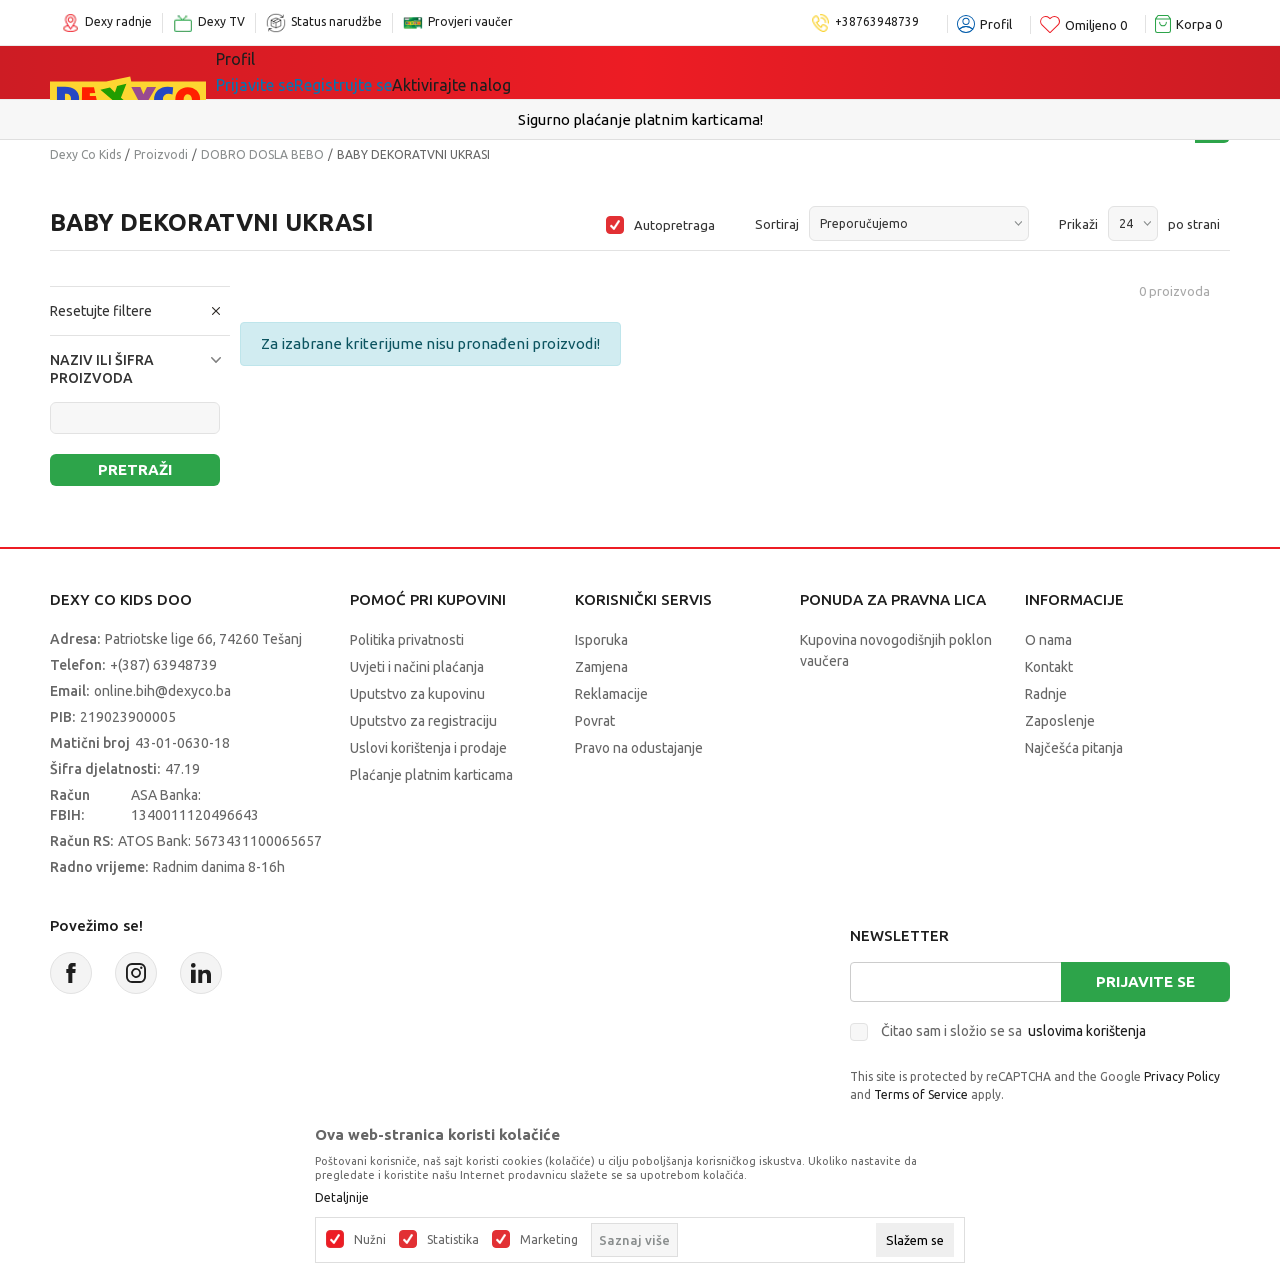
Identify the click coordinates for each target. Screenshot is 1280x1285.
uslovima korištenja (1087, 1031)
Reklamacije (611, 694)
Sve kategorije (284, 72)
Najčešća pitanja (1074, 748)
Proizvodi (161, 154)
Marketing (549, 1240)
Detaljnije (342, 1198)
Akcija (594, 72)
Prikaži (1078, 224)
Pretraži (135, 469)
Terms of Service (921, 1094)
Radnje (1046, 694)
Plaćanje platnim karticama (431, 775)
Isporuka (601, 640)
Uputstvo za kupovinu (417, 694)
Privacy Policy (1182, 1076)
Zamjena (601, 667)
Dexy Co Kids (85, 154)
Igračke (394, 72)
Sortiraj (777, 224)
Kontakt (1049, 667)
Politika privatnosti (407, 640)
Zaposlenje (1060, 721)
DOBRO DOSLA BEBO (262, 154)
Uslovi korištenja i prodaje (428, 748)
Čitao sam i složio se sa (1013, 1031)
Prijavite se (1145, 981)
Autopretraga (674, 225)
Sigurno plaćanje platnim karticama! (640, 119)
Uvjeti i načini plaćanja (417, 667)
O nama (1048, 640)
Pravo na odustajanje (639, 748)
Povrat (595, 721)
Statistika (453, 1240)
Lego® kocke (497, 72)
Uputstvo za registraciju (423, 721)
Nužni (370, 1240)
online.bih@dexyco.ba (162, 691)
